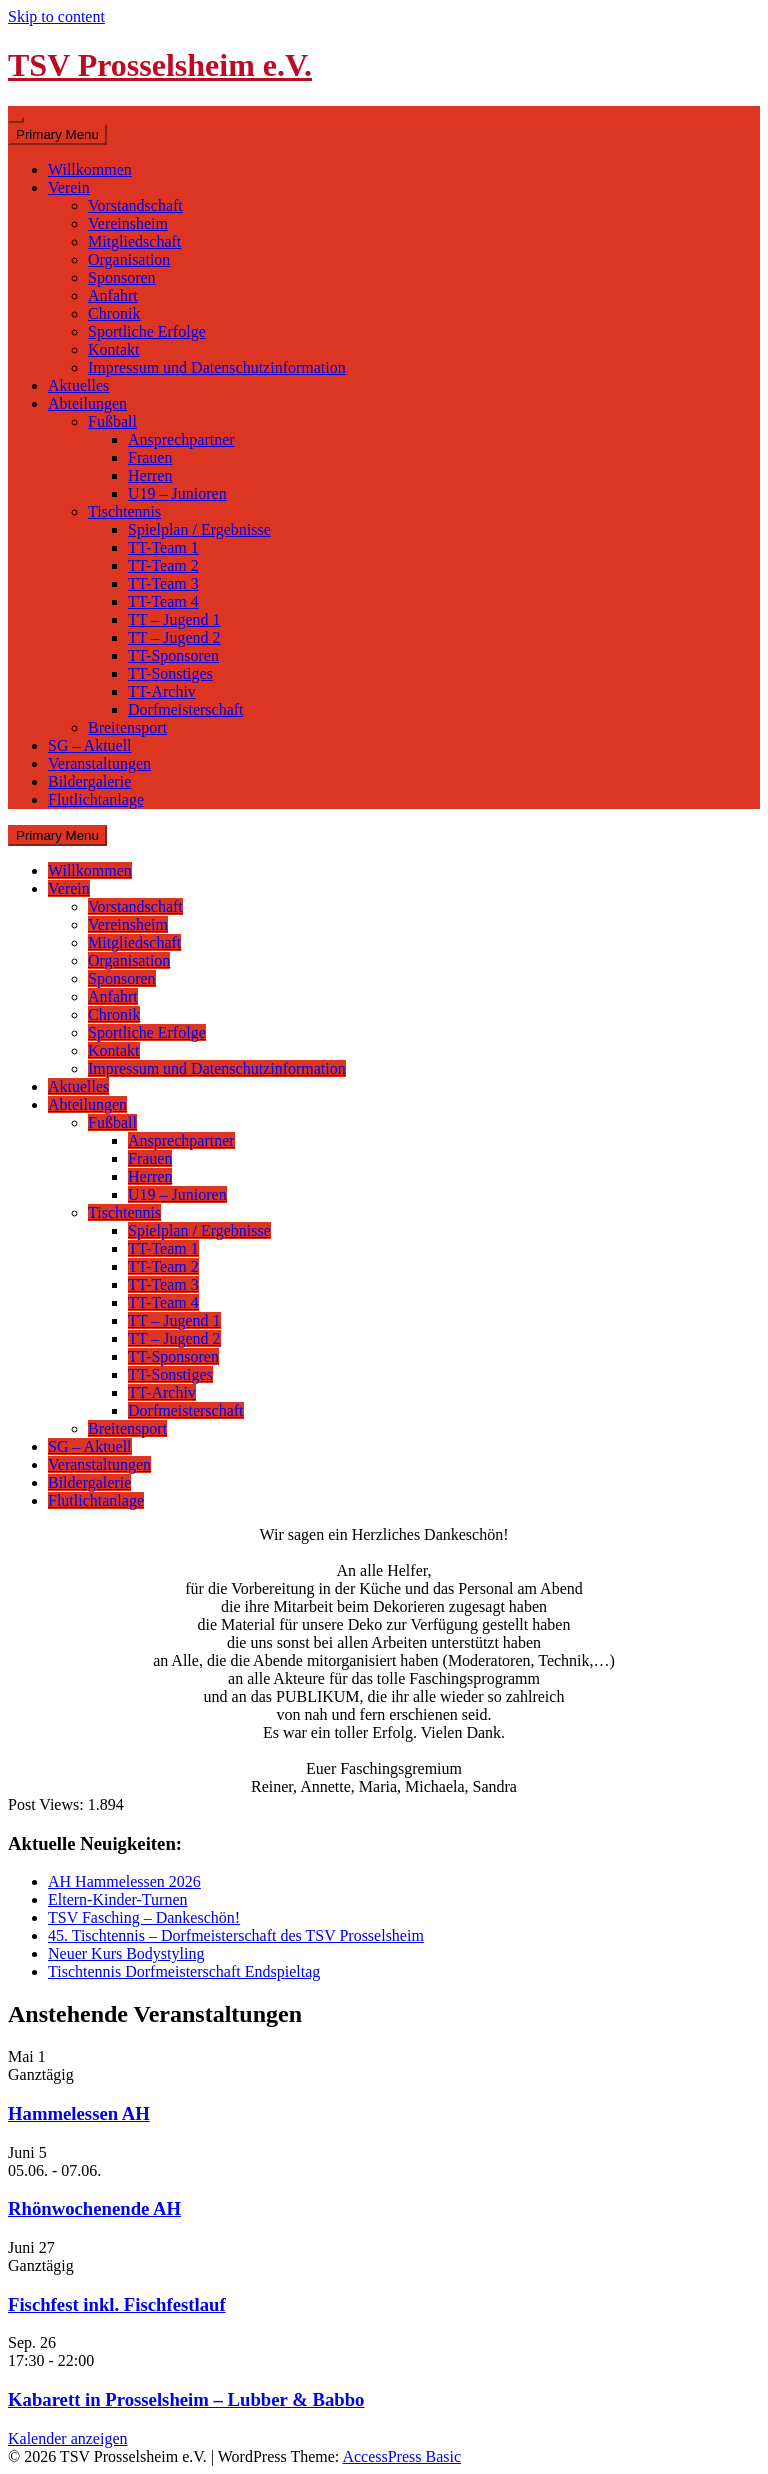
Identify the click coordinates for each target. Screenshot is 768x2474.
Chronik (114, 313)
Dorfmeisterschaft (186, 709)
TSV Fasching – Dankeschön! (144, 1917)
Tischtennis (124, 511)
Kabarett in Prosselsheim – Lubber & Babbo (186, 2399)
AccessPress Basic (401, 2456)
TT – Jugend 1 (174, 619)
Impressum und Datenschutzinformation (217, 367)
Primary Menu (57, 134)
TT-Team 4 (163, 601)
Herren (150, 475)
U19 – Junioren (177, 493)
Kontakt (114, 349)
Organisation (129, 259)
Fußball (112, 421)
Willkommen (90, 169)
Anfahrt (113, 295)
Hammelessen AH (79, 2113)
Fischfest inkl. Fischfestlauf (117, 2304)
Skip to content (56, 16)
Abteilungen (87, 403)
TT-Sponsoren (173, 655)
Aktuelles (78, 385)
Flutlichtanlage (96, 799)
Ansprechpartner (181, 439)
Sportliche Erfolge (147, 331)
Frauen (150, 457)
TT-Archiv (162, 691)
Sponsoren (122, 277)
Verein (69, 187)
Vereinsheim (128, 223)
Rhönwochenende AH (94, 2208)
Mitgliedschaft (134, 241)
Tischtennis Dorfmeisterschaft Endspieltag (184, 1971)
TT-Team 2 (163, 565)
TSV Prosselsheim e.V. (160, 65)
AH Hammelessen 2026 (124, 1881)
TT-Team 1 (163, 547)
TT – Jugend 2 (174, 637)
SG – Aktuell (90, 745)
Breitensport (127, 727)
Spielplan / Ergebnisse (199, 529)
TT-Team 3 (163, 583)
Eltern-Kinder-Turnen (118, 1899)
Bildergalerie (89, 781)
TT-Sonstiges (170, 673)
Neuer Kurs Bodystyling (126, 1953)
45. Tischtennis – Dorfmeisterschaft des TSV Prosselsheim (236, 1935)
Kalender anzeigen (67, 2438)
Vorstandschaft (135, 205)
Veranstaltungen (99, 763)
